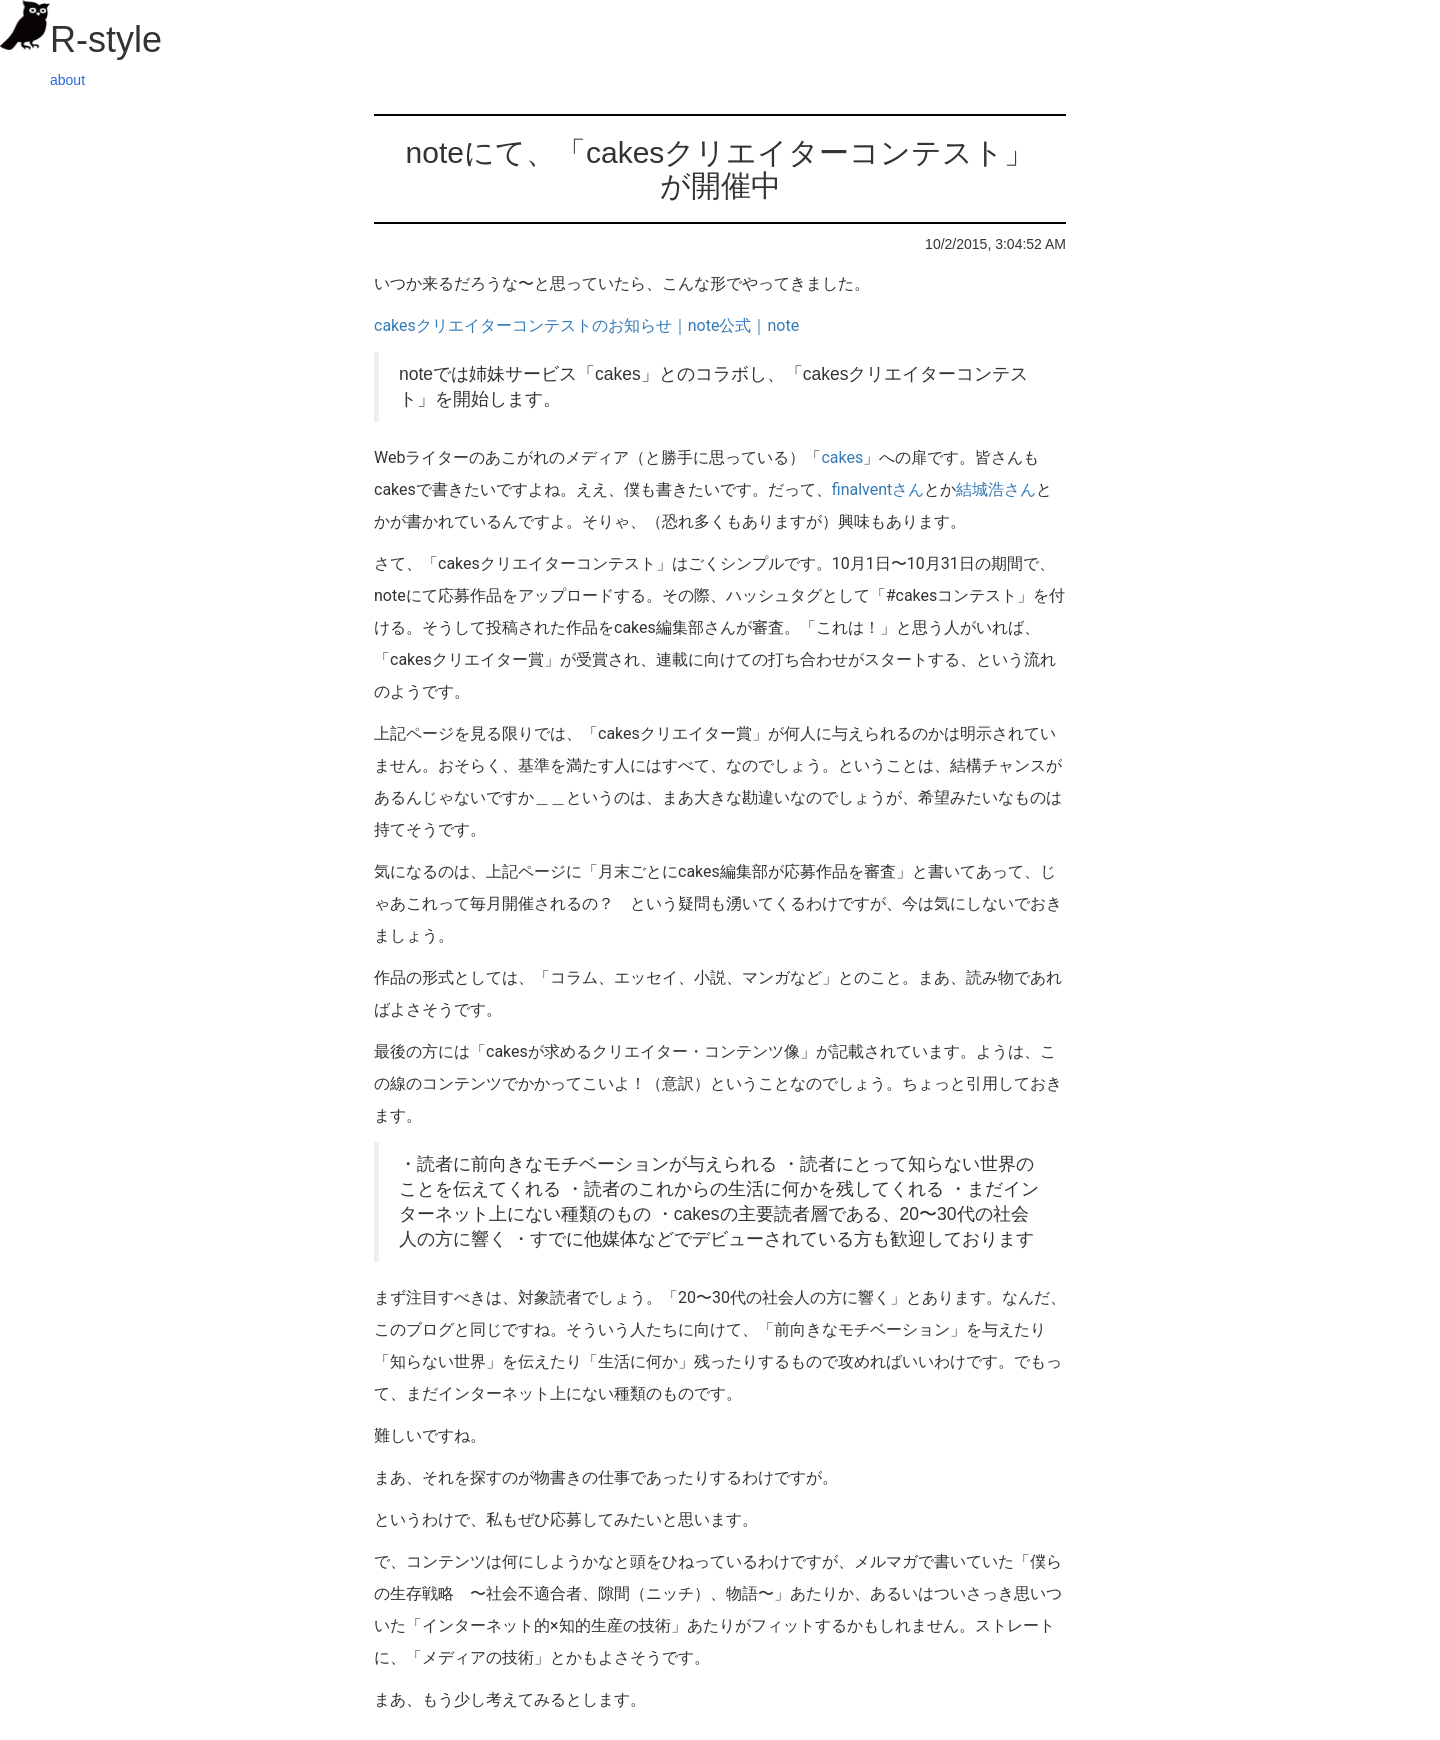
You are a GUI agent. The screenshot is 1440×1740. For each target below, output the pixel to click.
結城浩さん (996, 489)
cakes (842, 457)
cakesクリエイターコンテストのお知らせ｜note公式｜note (586, 325)
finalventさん (878, 489)
